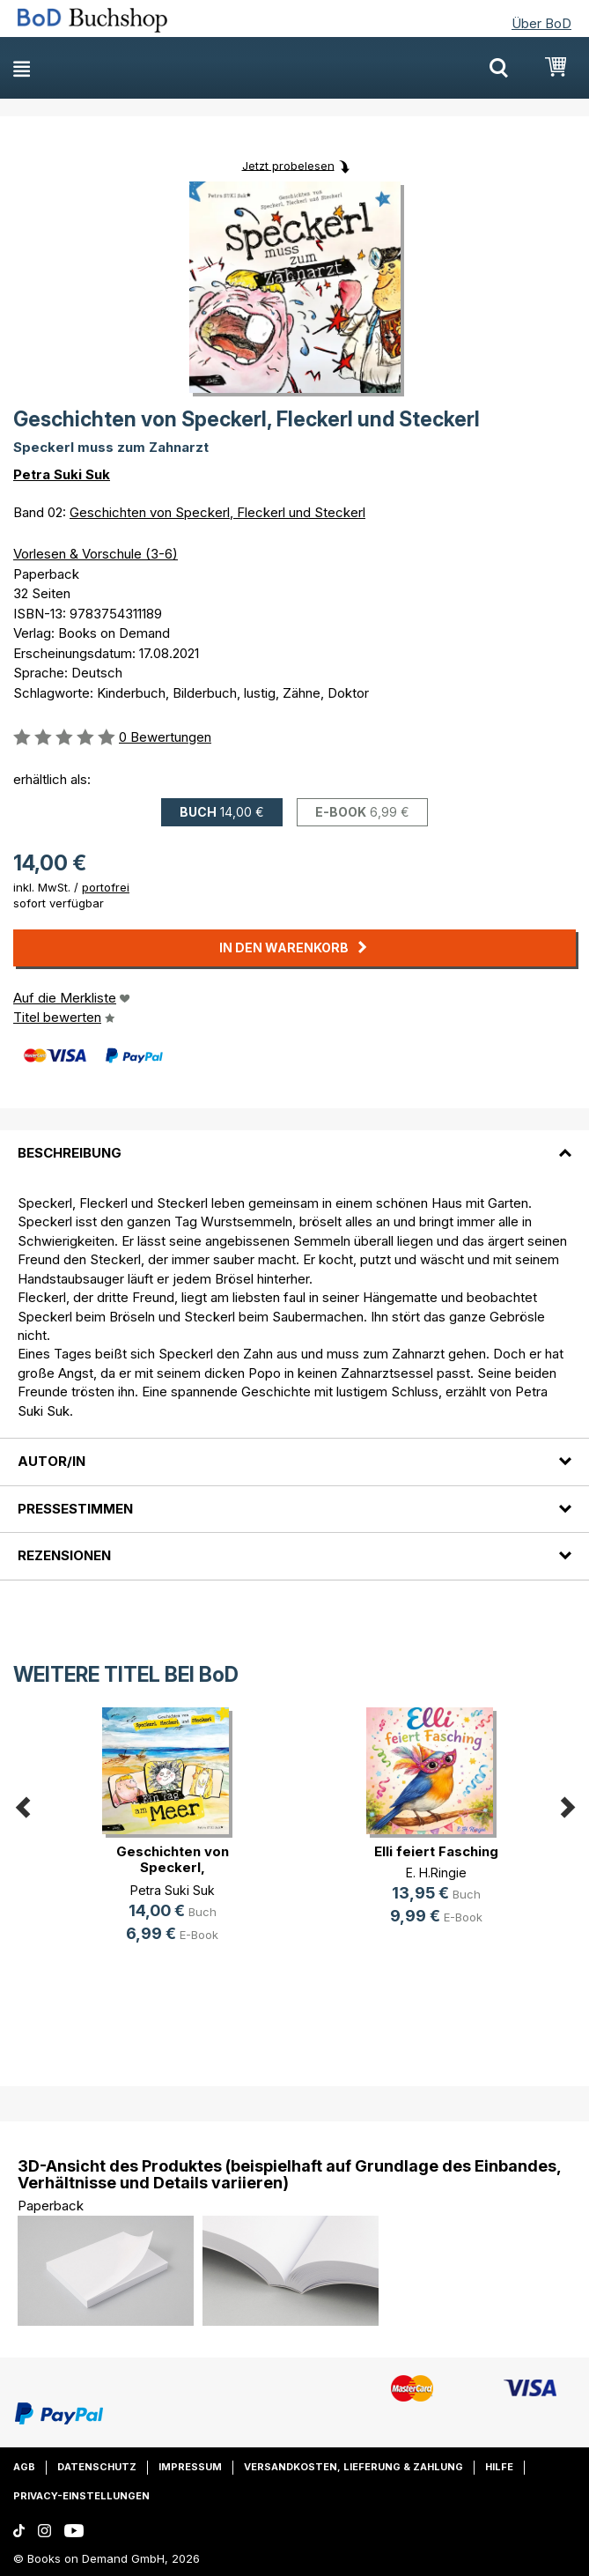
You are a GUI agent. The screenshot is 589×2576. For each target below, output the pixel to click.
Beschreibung (69, 1152)
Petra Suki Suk (61, 474)
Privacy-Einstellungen (81, 2496)
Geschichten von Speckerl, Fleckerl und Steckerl (217, 512)
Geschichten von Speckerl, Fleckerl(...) (172, 1867)
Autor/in (51, 1461)
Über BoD (541, 23)
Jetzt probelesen (288, 165)
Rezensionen (64, 1555)
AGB (24, 2467)
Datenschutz (96, 2467)
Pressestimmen (75, 1508)
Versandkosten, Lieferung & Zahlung (353, 2467)
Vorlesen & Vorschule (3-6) (95, 553)
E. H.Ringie (436, 1872)
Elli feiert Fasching (436, 1851)
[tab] (294, 1142)
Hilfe (499, 2467)
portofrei (105, 887)
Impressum (190, 2467)
